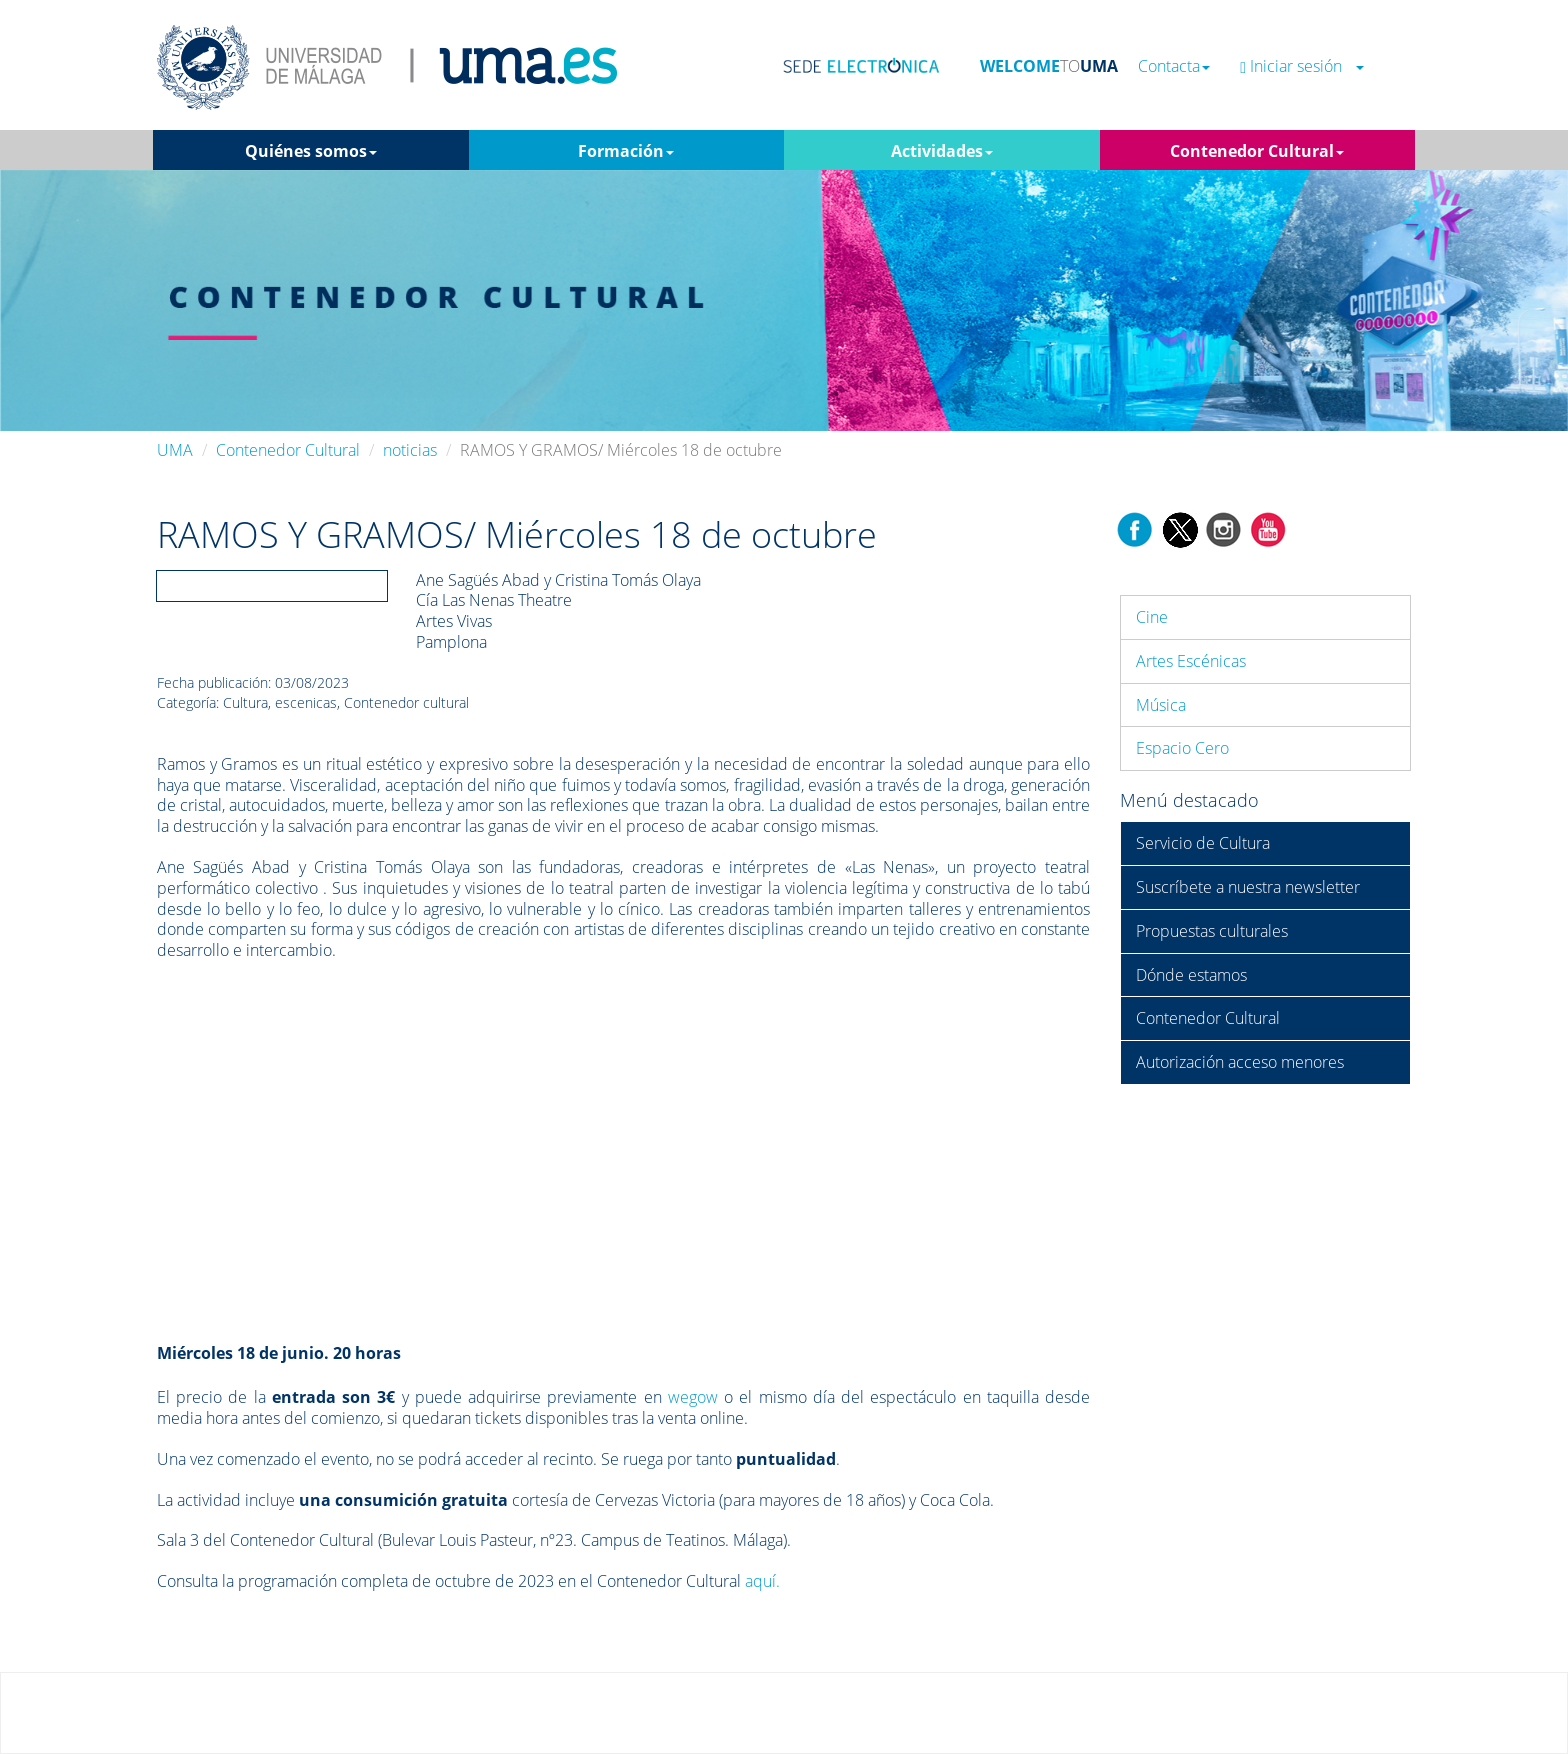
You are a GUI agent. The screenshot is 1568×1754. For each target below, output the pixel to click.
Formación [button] (626, 151)
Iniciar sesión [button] (1302, 66)
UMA (175, 450)
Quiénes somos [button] (311, 151)
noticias (410, 450)
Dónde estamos (1191, 975)
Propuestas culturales (1212, 931)
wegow (693, 1397)
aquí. (762, 1581)
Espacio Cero (1182, 748)
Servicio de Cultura (1203, 843)
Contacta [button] (1174, 66)
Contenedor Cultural (288, 450)
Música (1161, 705)
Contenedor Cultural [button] (1257, 151)
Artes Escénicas (1191, 661)
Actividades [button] (942, 151)
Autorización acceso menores (1240, 1062)
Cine (1152, 617)
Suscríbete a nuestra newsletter (1248, 887)
